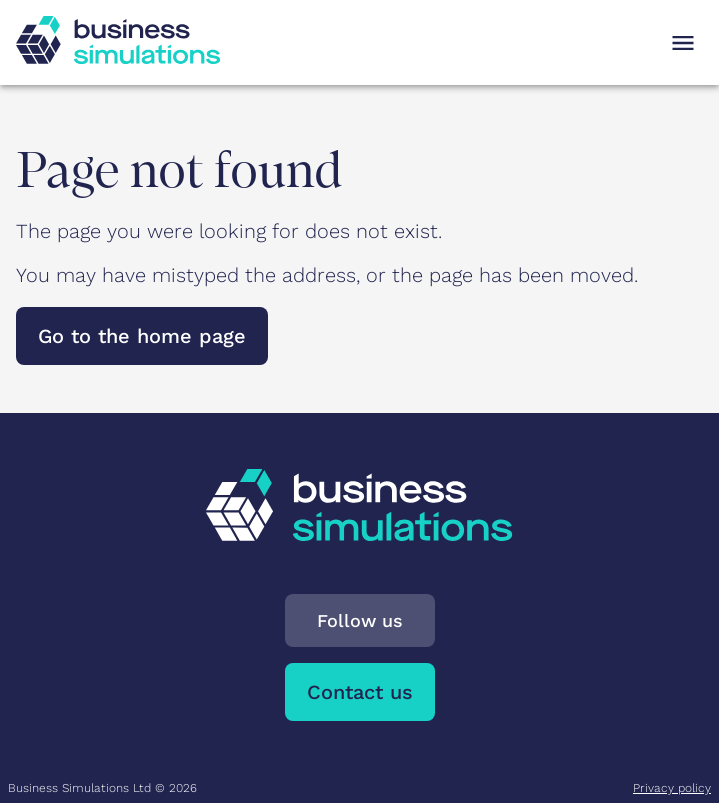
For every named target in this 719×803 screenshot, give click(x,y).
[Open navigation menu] (683, 43)
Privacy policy (672, 788)
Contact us (360, 692)
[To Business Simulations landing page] (118, 57)
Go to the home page (142, 336)
